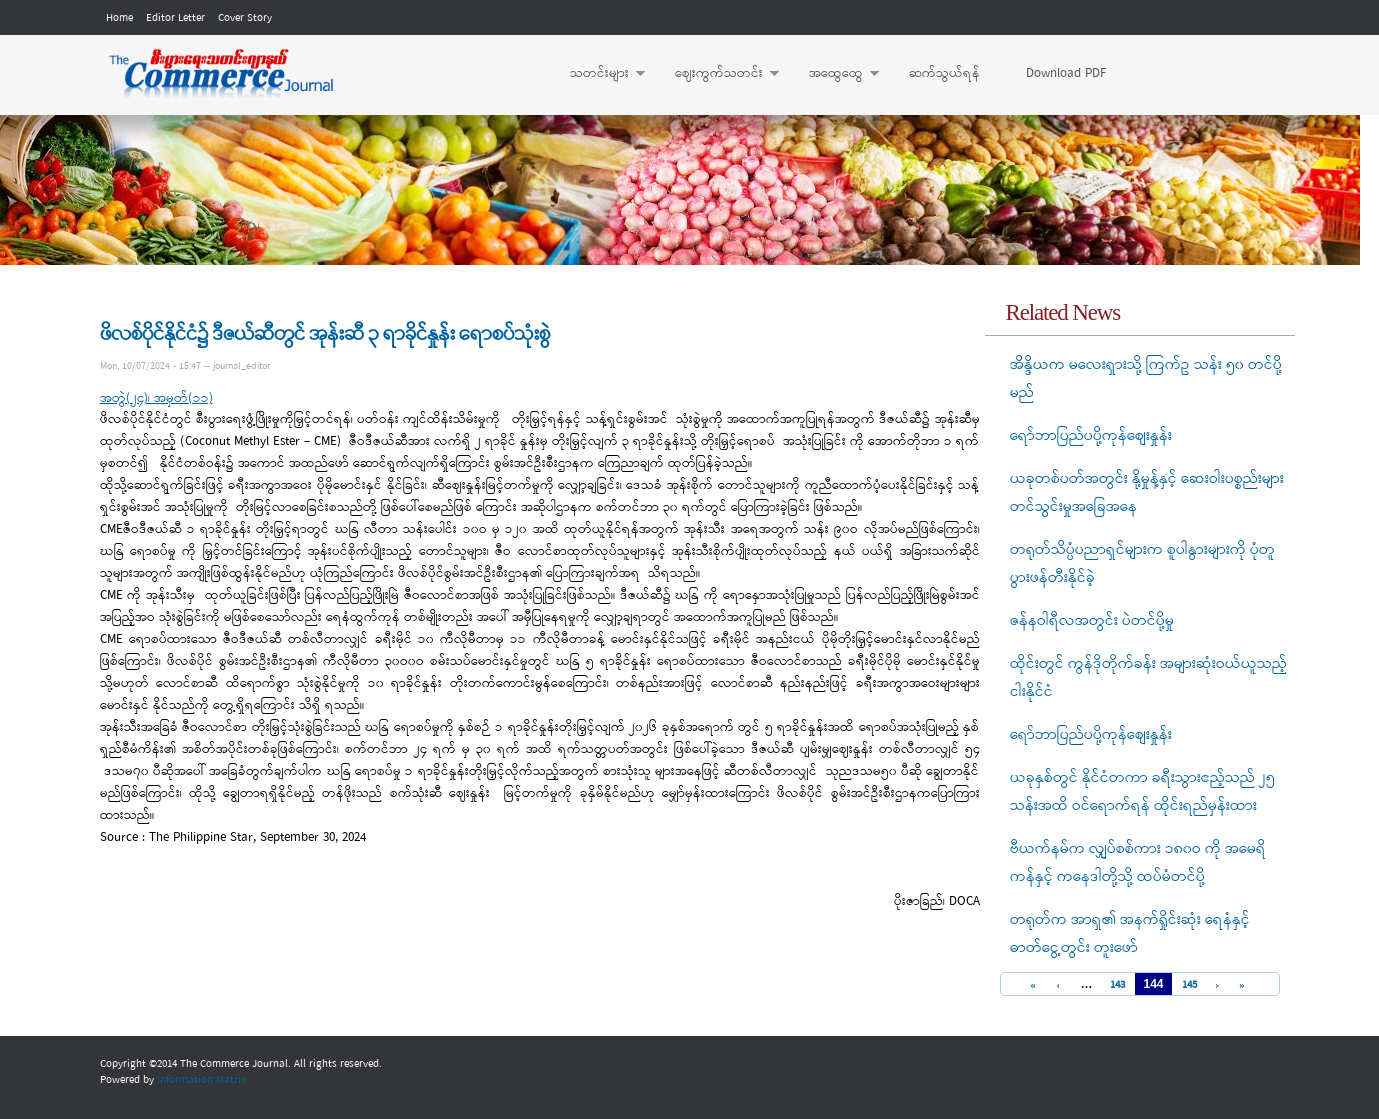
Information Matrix (201, 1080)
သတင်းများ (597, 74)
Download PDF (1066, 73)
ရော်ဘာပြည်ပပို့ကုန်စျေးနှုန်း (1091, 436)
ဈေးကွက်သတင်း (717, 74)
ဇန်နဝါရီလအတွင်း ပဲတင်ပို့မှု (1092, 621)
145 (1189, 985)
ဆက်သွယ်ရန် (944, 73)
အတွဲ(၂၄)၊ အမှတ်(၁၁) (156, 398)
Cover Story (245, 18)
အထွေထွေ (834, 74)
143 (1117, 985)
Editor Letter (175, 18)
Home (119, 18)
